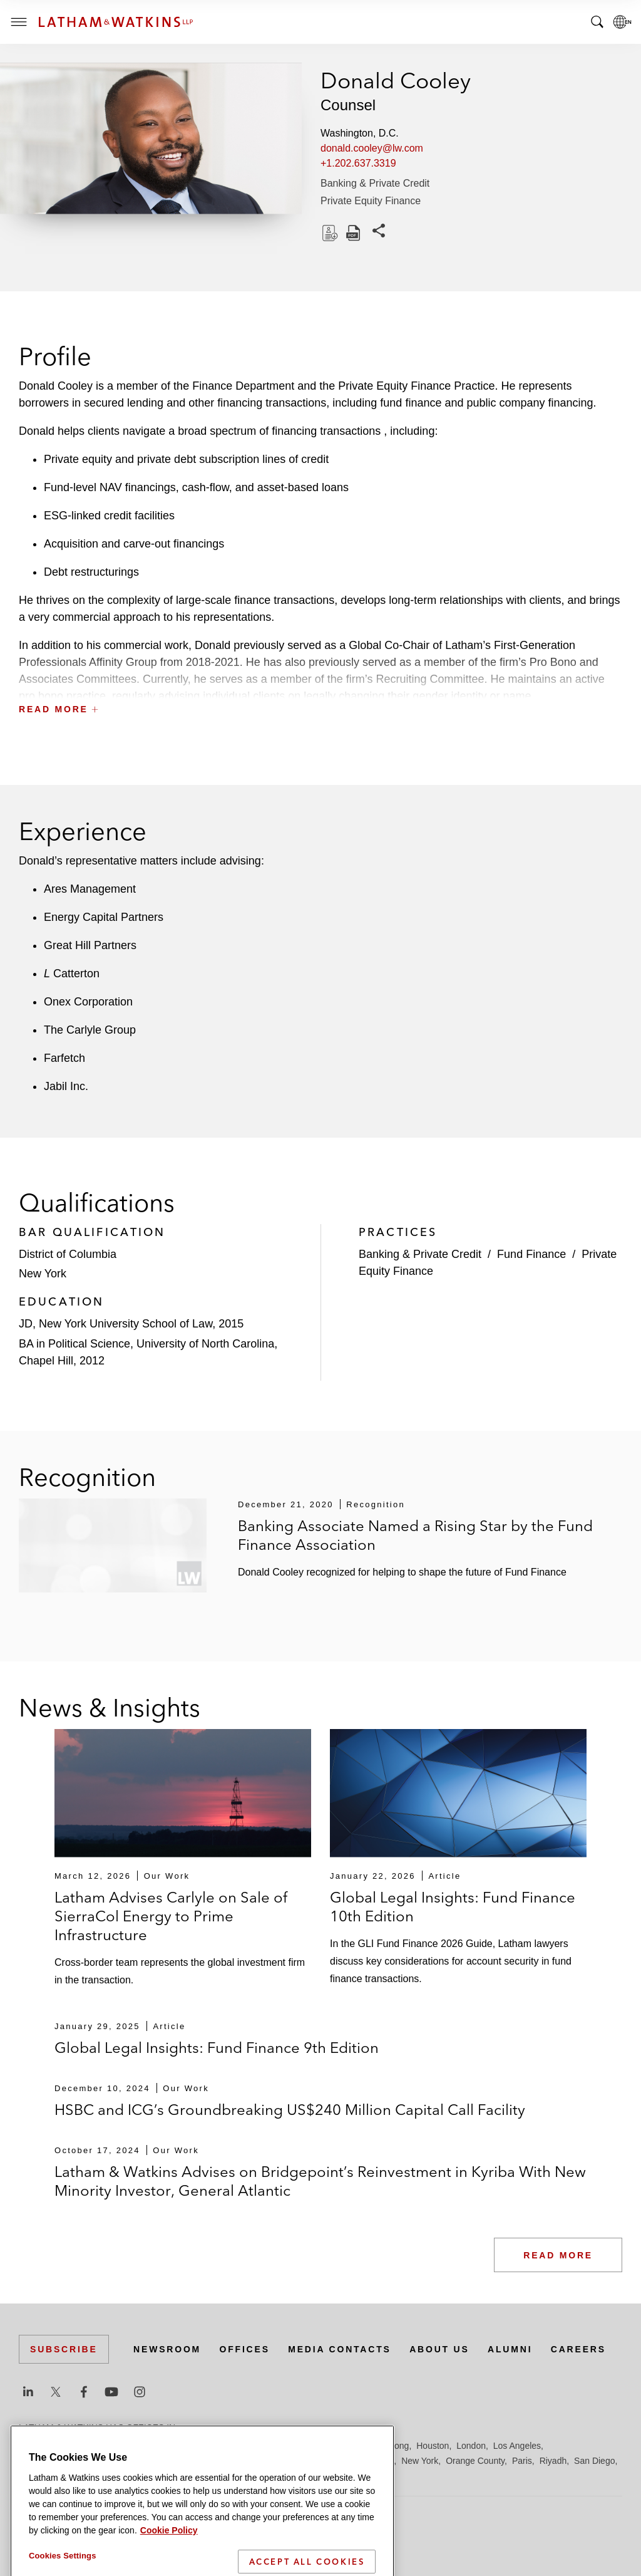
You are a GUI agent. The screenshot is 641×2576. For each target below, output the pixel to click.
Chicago (176, 2446)
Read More (558, 2255)
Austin (31, 2446)
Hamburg (340, 2446)
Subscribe (64, 2349)
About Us (439, 2349)
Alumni (510, 2349)
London (471, 2446)
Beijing (64, 2446)
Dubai (211, 2446)
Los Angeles (517, 2446)
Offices (245, 2349)
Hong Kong (387, 2446)
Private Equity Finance (370, 200)
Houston (432, 2446)
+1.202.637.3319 (358, 163)
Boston (98, 2446)
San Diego (594, 2461)
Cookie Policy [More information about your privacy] (169, 2566)
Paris (522, 2461)
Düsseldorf (251, 2446)
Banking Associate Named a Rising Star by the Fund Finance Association (415, 1535)
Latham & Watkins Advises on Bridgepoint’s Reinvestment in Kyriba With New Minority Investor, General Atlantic (320, 2181)
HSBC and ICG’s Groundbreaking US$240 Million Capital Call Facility (289, 2110)
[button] (320, 681)
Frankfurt (296, 2446)
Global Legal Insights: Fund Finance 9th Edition (216, 2047)
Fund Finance (531, 1254)
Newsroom (167, 2349)
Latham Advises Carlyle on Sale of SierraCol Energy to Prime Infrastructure (170, 1916)
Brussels (136, 2446)
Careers (578, 2349)
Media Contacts (339, 2349)
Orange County (475, 2461)
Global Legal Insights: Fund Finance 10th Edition (452, 1906)
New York (419, 2461)
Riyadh (553, 2461)
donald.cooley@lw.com (371, 148)
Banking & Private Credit (374, 183)
